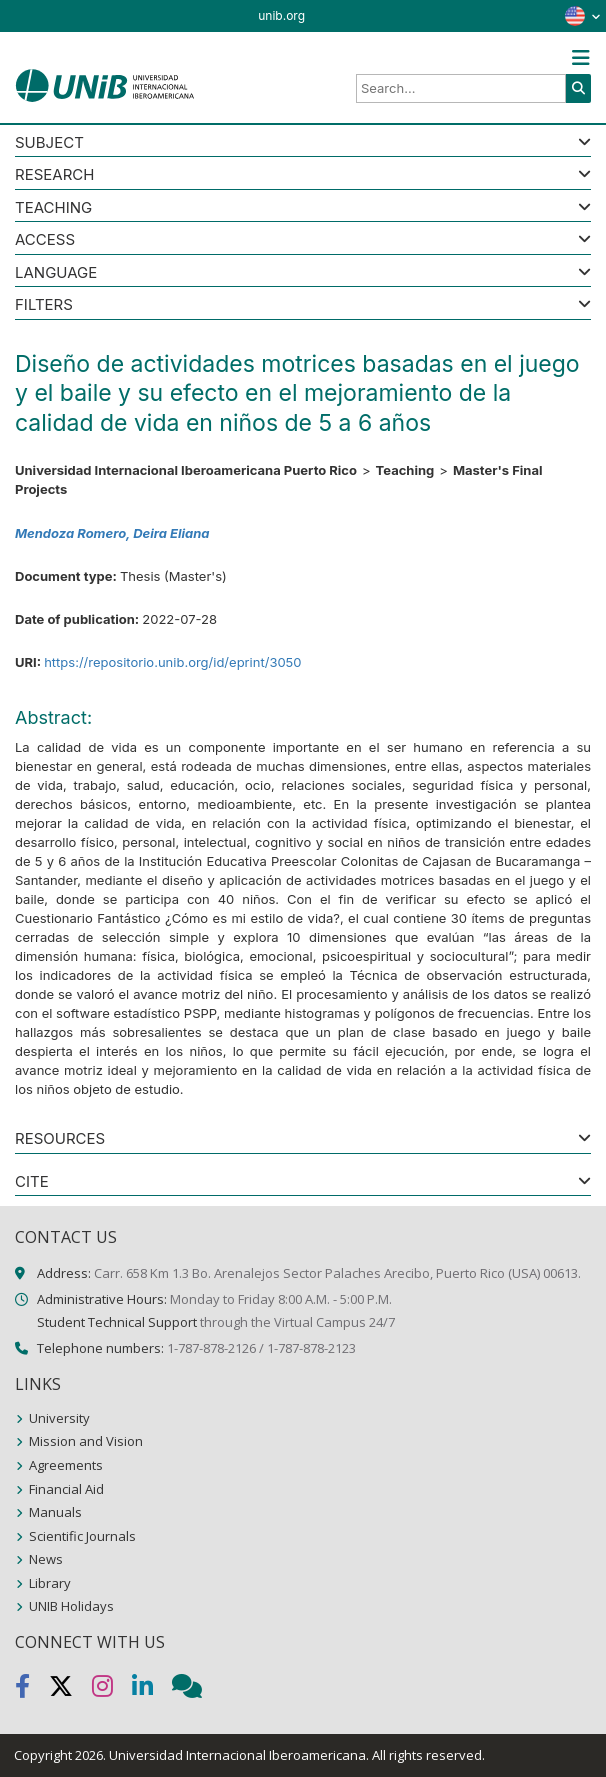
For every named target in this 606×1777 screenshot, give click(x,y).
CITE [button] (32, 1182)
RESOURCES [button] (60, 1139)
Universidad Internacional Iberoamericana (237, 1755)
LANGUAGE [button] (56, 273)
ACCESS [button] (45, 240)
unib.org (281, 15)
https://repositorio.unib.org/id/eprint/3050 (172, 662)
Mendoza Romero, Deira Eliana (112, 533)
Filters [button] (44, 305)
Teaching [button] (53, 208)
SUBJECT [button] (49, 143)
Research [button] (54, 175)
